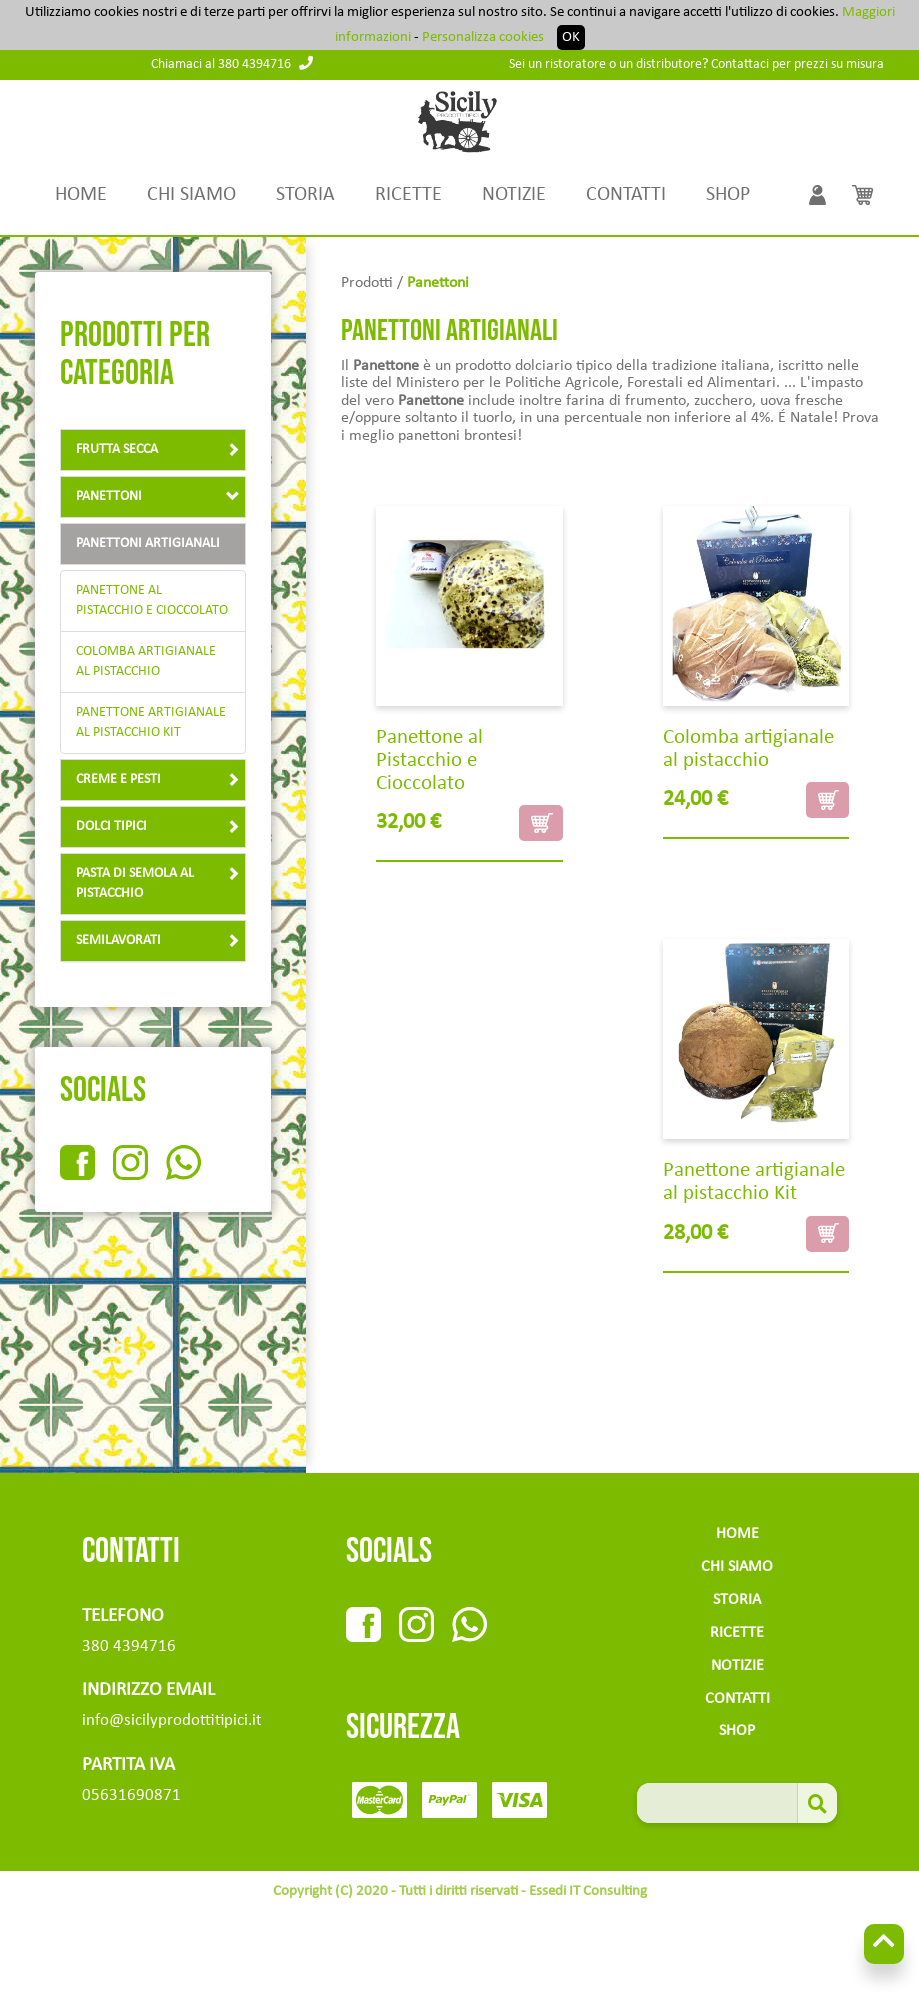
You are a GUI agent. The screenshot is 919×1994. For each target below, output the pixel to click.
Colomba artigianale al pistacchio (146, 661)
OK (571, 37)
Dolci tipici (158, 826)
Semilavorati (158, 940)
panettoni (158, 496)
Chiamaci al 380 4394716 (232, 64)
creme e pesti (158, 779)
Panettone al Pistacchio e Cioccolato (152, 600)
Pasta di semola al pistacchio (158, 883)
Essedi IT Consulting (588, 1891)
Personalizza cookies (483, 37)
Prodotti (367, 283)
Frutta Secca (158, 449)
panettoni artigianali (148, 543)
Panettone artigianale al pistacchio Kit (151, 722)
